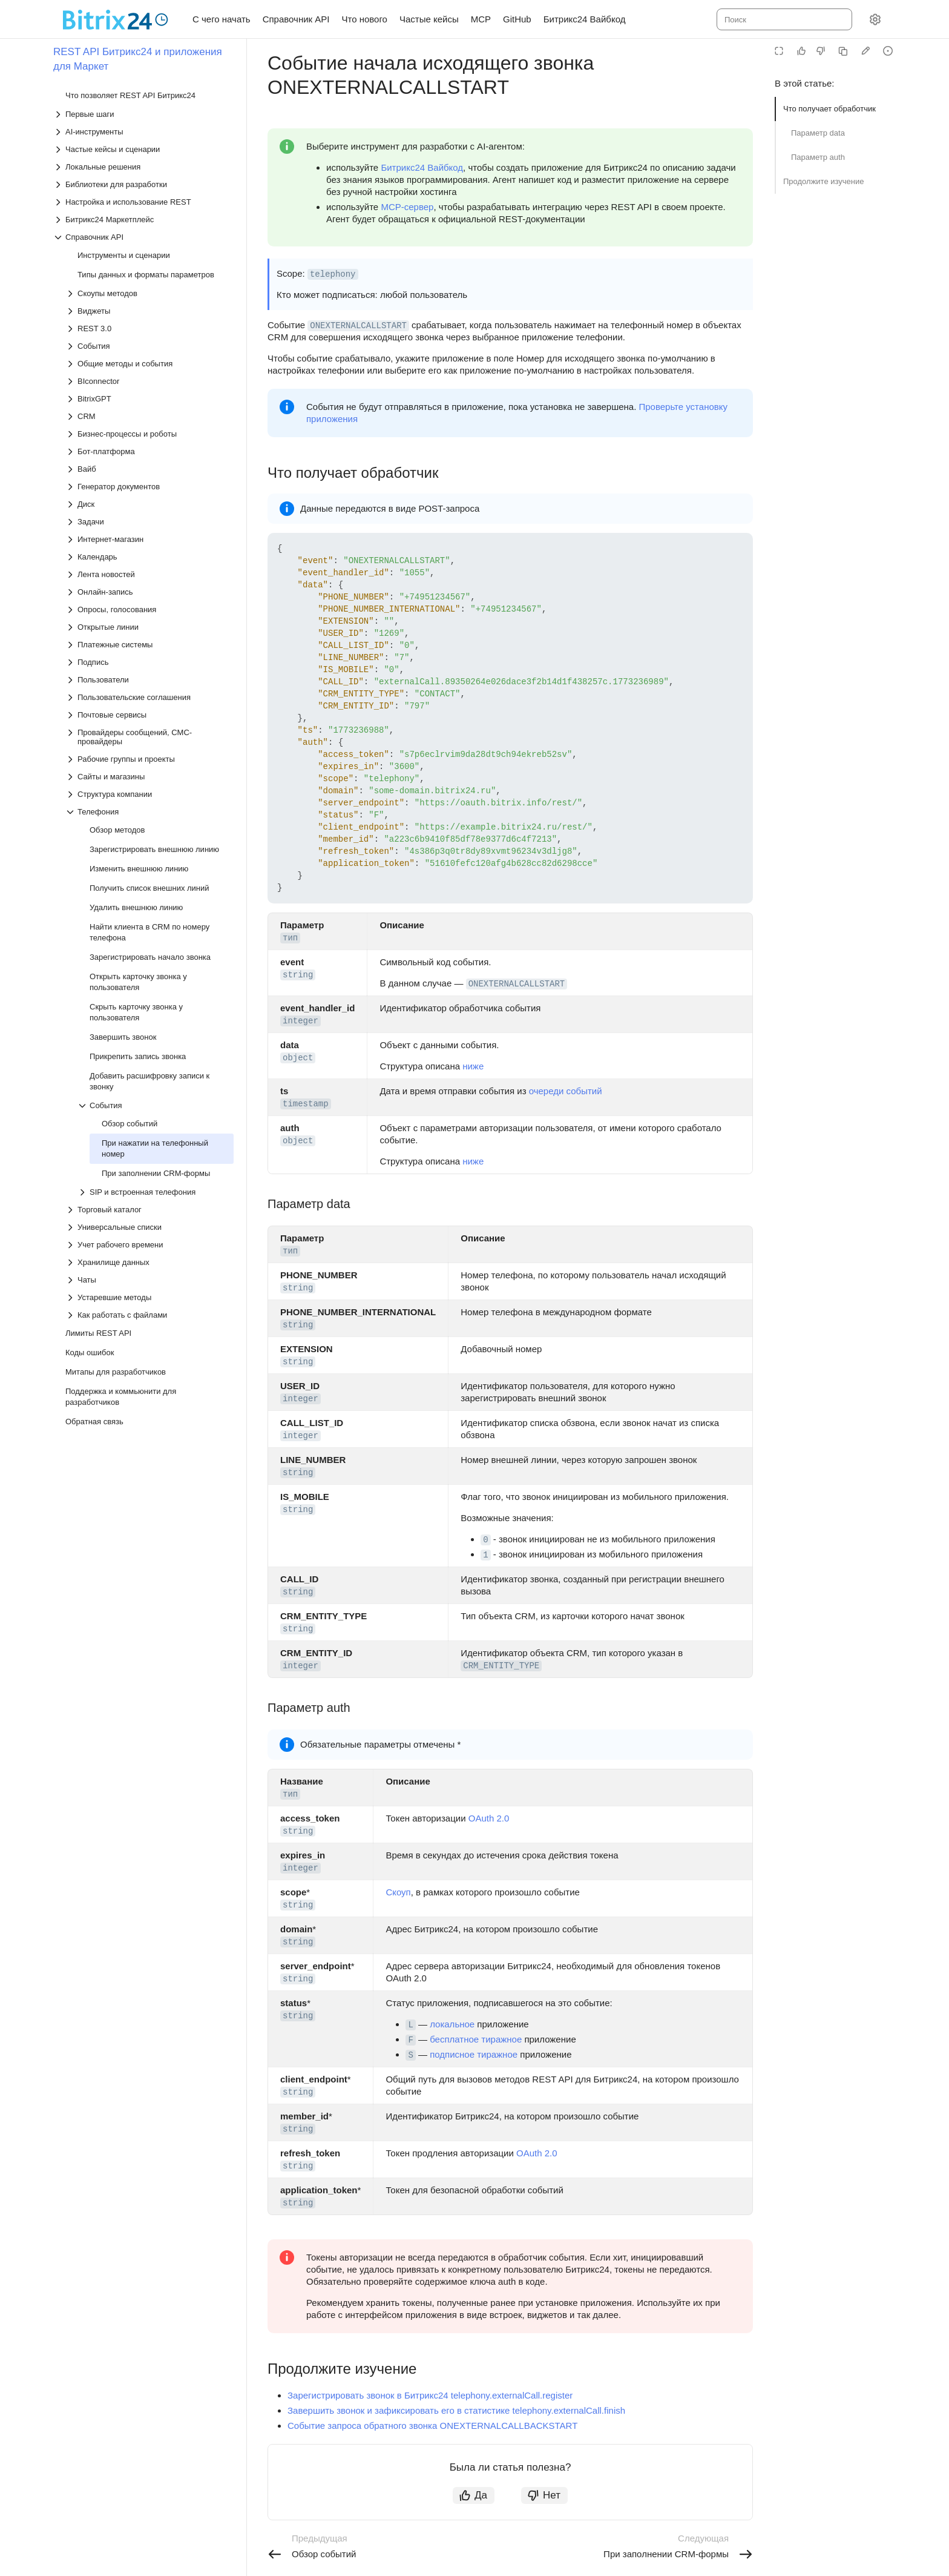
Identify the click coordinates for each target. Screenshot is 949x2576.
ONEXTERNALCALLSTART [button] (358, 326)
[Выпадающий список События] (149, 346)
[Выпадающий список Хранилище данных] (149, 1262)
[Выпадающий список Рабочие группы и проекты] (149, 759)
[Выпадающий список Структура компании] (149, 794)
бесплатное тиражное (476, 2039)
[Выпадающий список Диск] (149, 504)
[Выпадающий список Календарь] (149, 557)
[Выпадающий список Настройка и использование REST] (143, 202)
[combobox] (783, 19)
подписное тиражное (473, 2054)
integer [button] (300, 1021)
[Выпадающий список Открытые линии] (149, 627)
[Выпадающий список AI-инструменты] (143, 131)
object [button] (298, 1058)
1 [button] (485, 1555)
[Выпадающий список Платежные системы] (149, 644)
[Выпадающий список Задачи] (149, 521)
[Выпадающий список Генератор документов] (149, 486)
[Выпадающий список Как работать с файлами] (149, 1315)
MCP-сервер (407, 207)
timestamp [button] (306, 1104)
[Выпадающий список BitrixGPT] (149, 399)
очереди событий (565, 1091)
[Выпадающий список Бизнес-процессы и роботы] (149, 434)
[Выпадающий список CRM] (149, 416)
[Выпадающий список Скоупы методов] (149, 293)
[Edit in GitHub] (865, 50)
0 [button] (485, 1540)
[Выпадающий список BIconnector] (149, 381)
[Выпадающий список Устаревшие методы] (149, 1297)
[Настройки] (875, 19)
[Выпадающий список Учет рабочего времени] (149, 1244)
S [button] (410, 2055)
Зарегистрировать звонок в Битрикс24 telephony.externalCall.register (430, 2395)
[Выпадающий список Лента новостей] (149, 574)
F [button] (410, 2040)
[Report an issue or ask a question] (887, 50)
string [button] (298, 975)
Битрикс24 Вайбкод (422, 167)
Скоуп (398, 1892)
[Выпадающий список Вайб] (149, 469)
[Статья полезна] (801, 50)
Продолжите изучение (823, 181)
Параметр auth (818, 157)
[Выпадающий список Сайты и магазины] (149, 776)
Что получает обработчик (829, 108)
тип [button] (290, 938)
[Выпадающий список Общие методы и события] (149, 363)
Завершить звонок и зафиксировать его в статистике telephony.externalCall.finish (456, 2410)
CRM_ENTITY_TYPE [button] (501, 1666)
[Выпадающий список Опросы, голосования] (149, 609)
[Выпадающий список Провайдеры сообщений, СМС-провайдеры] (149, 737)
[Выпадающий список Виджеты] (149, 311)
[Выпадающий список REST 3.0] (149, 328)
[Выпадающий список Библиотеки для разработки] (143, 184)
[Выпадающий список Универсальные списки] (149, 1227)
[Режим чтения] (778, 50)
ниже (473, 1066)
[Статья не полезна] (820, 50)
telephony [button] (333, 274)
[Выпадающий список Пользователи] (149, 680)
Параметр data (818, 132)
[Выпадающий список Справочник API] (143, 237)
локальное (452, 2024)
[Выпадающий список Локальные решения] (143, 167)
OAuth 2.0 (489, 1818)
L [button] (410, 2025)
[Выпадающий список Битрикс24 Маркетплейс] (143, 219)
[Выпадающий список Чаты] (149, 1280)
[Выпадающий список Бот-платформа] (149, 451)
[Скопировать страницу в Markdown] (843, 50)
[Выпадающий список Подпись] (149, 662)
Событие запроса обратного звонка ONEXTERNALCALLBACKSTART (432, 2425)
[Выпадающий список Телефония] (149, 812)
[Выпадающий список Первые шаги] (143, 114)
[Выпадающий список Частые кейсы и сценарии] (143, 149)
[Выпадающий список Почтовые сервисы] (149, 715)
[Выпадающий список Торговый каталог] (149, 1209)
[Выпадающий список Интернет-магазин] (149, 539)
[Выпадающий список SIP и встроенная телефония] (155, 1192)
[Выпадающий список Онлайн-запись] (149, 592)
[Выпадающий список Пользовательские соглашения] (149, 697)
